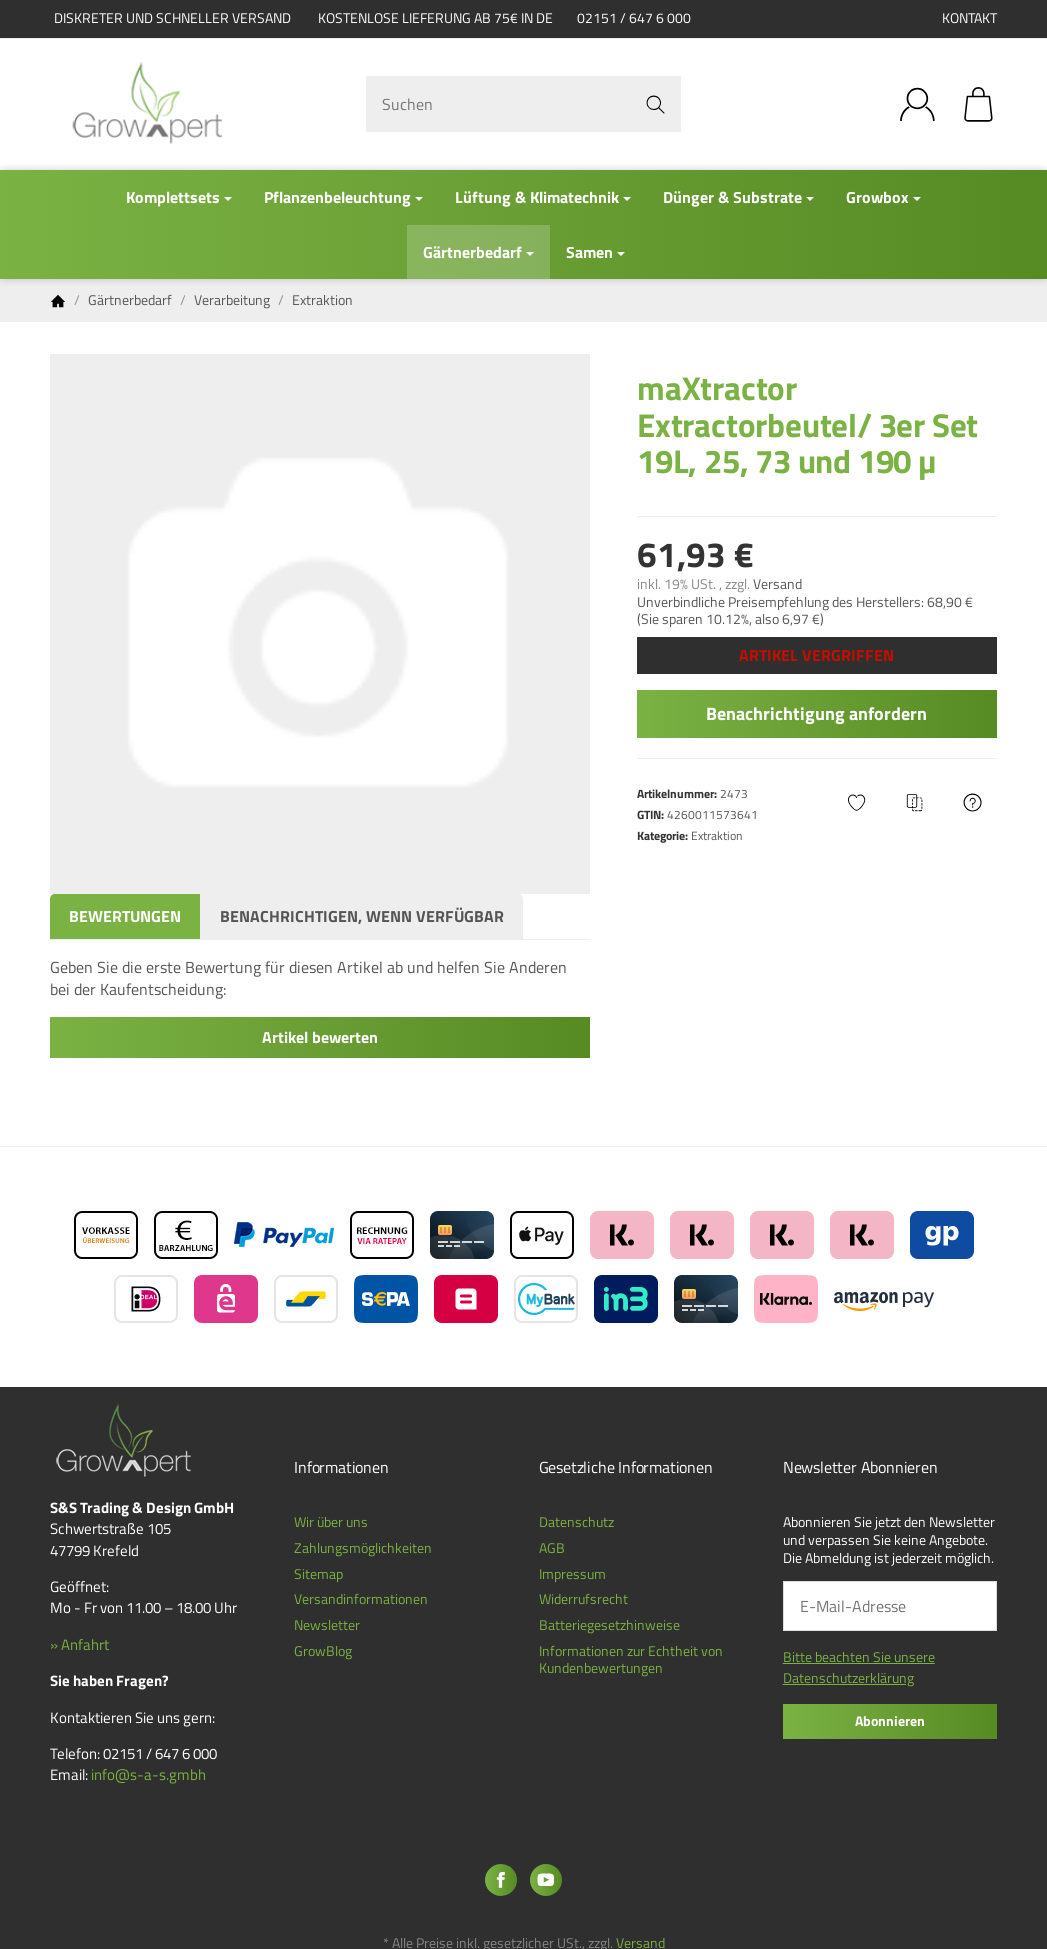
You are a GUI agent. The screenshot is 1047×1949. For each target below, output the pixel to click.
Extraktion (716, 835)
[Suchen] (524, 104)
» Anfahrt (79, 1644)
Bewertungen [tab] (125, 916)
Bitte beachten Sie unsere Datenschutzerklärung (859, 1667)
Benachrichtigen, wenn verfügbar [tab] (362, 916)
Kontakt (969, 18)
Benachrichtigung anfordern (816, 713)
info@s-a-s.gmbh (148, 1774)
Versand (777, 584)
